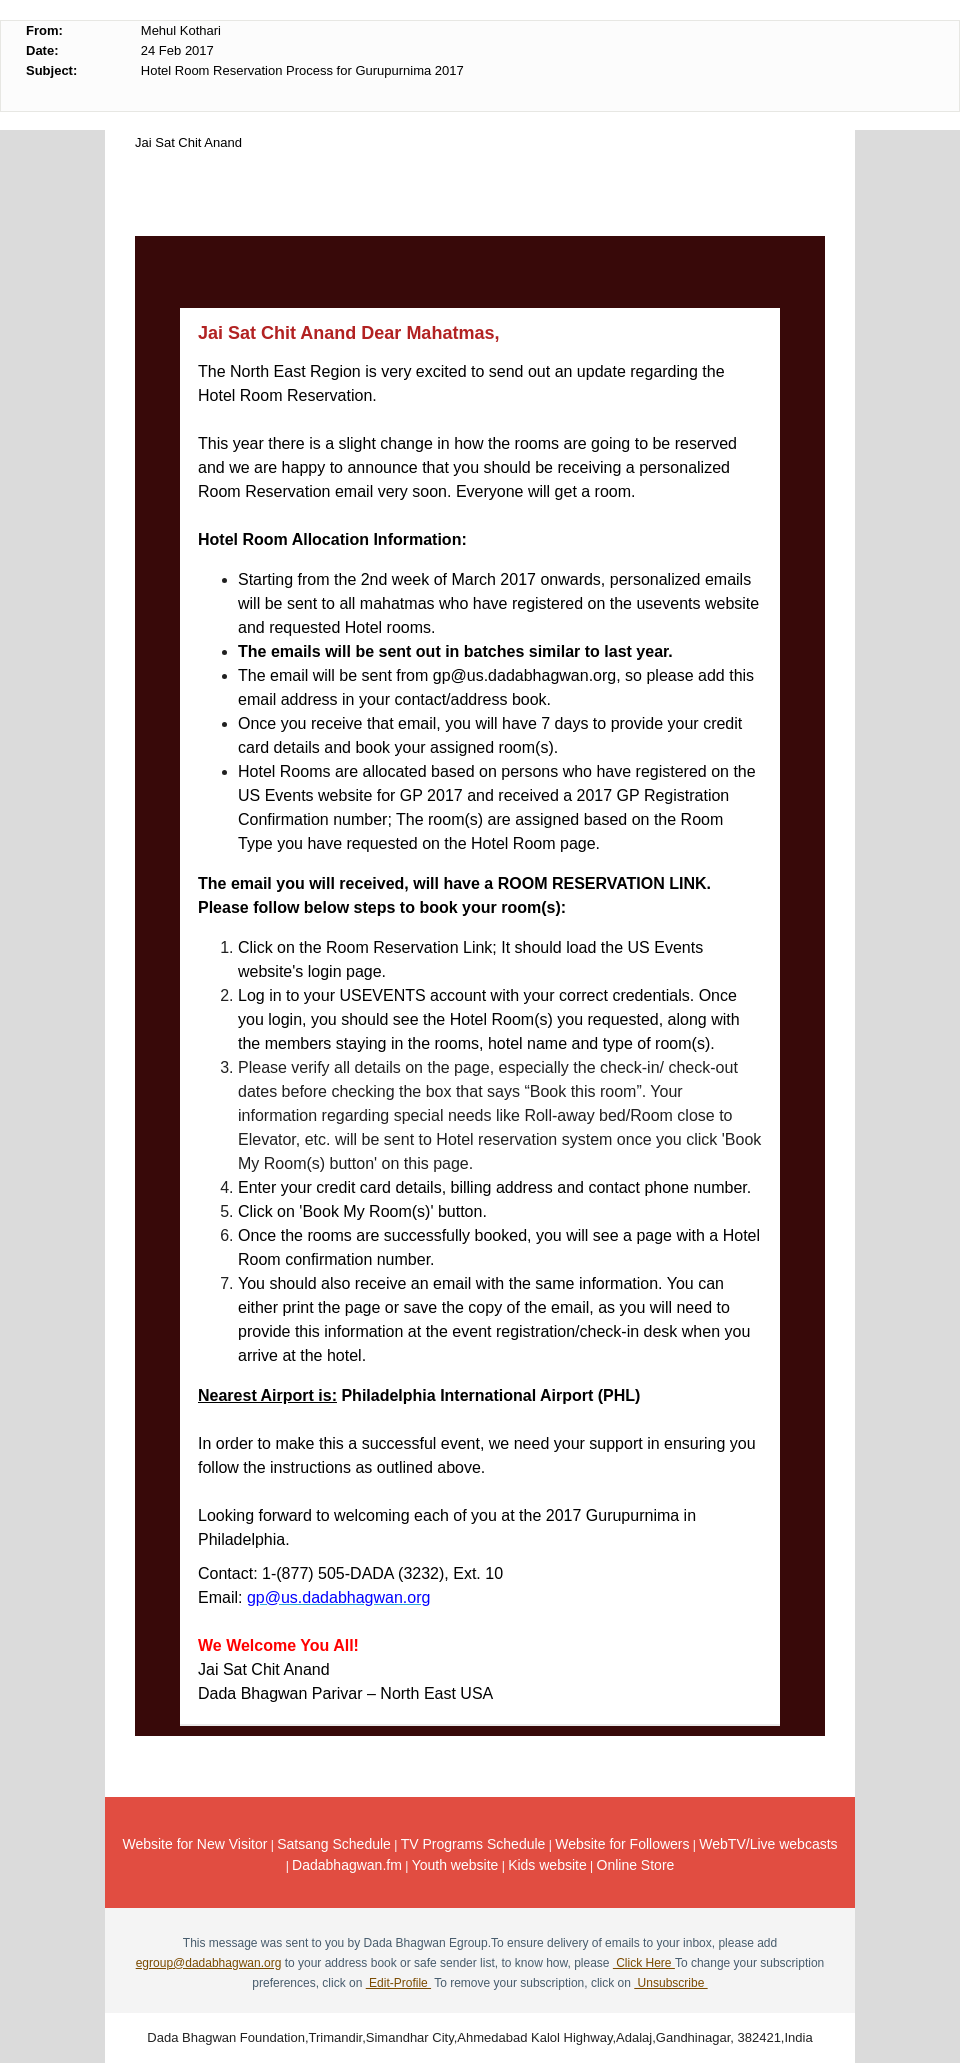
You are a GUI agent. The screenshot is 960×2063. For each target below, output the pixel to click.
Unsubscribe (670, 1983)
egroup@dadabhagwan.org (209, 1963)
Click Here (644, 1963)
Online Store (636, 1865)
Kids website (547, 1865)
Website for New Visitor (194, 1844)
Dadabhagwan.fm (347, 1865)
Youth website (455, 1865)
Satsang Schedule (334, 1844)
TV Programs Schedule (473, 1844)
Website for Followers (622, 1844)
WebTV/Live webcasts (768, 1844)
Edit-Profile (398, 1983)
